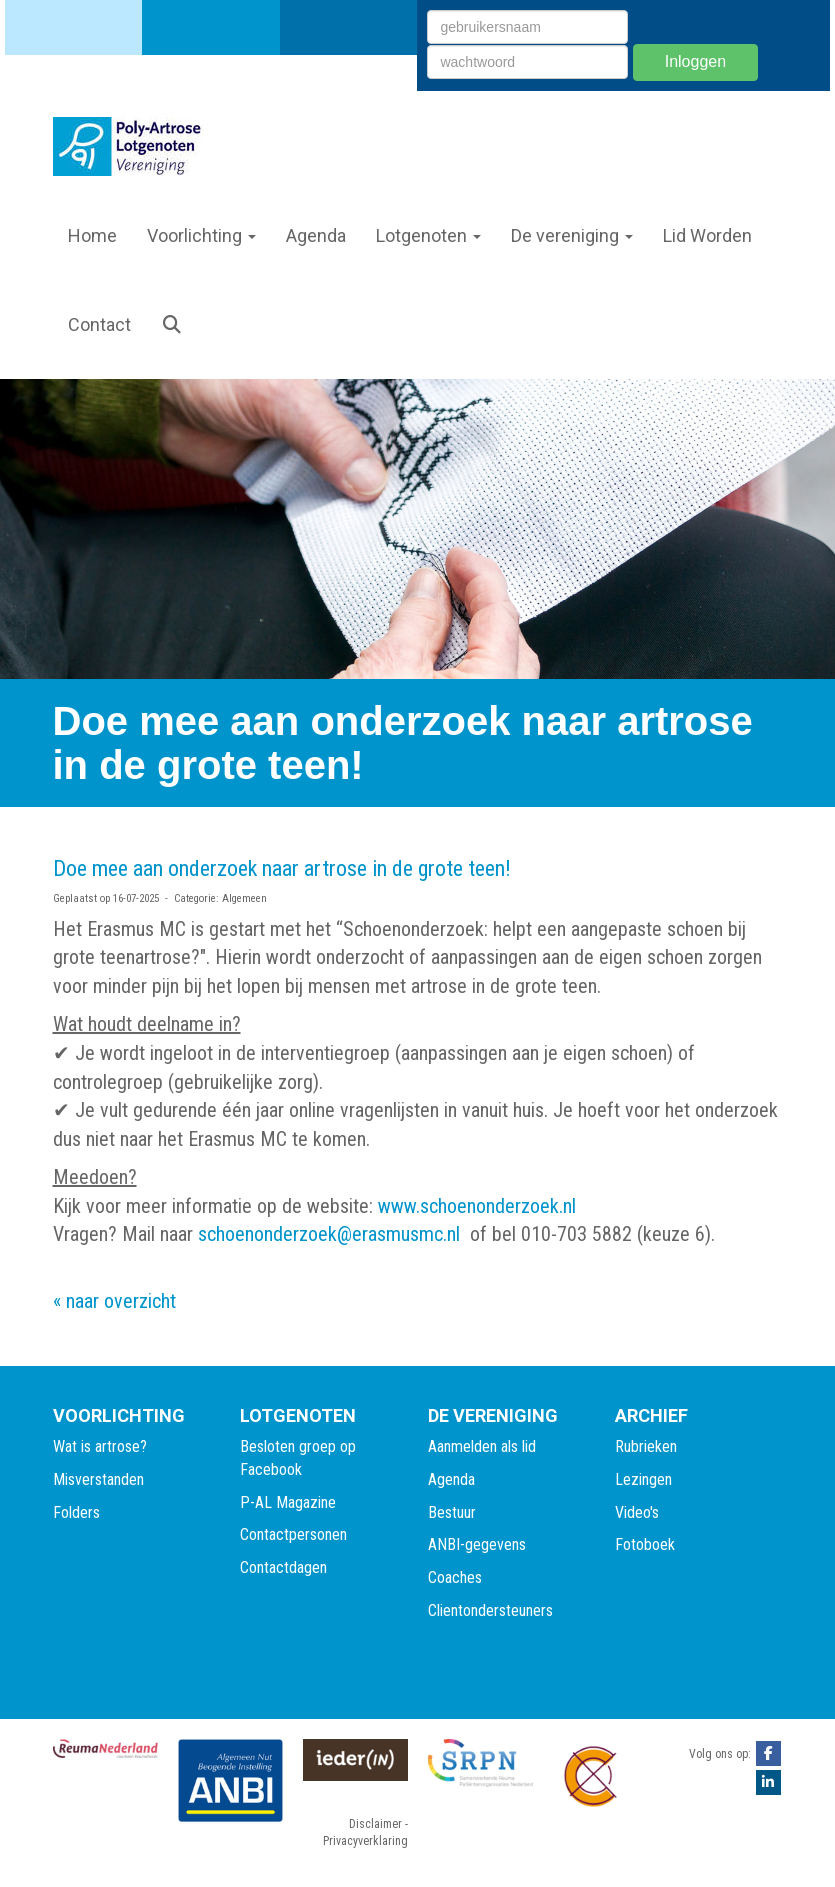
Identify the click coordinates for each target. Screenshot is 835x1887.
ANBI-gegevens (477, 1544)
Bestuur (452, 1512)
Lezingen (643, 1479)
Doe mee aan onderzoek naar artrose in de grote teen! (282, 868)
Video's (637, 1512)
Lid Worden (707, 235)
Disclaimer (375, 1824)
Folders (76, 1512)
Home (92, 235)
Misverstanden (98, 1479)
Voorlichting (201, 235)
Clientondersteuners (490, 1610)
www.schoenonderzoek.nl (477, 1206)
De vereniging (572, 235)
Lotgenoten (428, 235)
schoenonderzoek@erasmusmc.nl (329, 1234)
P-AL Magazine (288, 1502)
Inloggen (695, 61)
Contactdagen (283, 1567)
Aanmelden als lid (482, 1446)
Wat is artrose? (100, 1446)
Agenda (316, 235)
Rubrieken (646, 1446)
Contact (99, 324)
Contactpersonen (293, 1534)
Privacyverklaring (365, 1841)
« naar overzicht (114, 1301)
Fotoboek (645, 1544)
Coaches (455, 1577)
